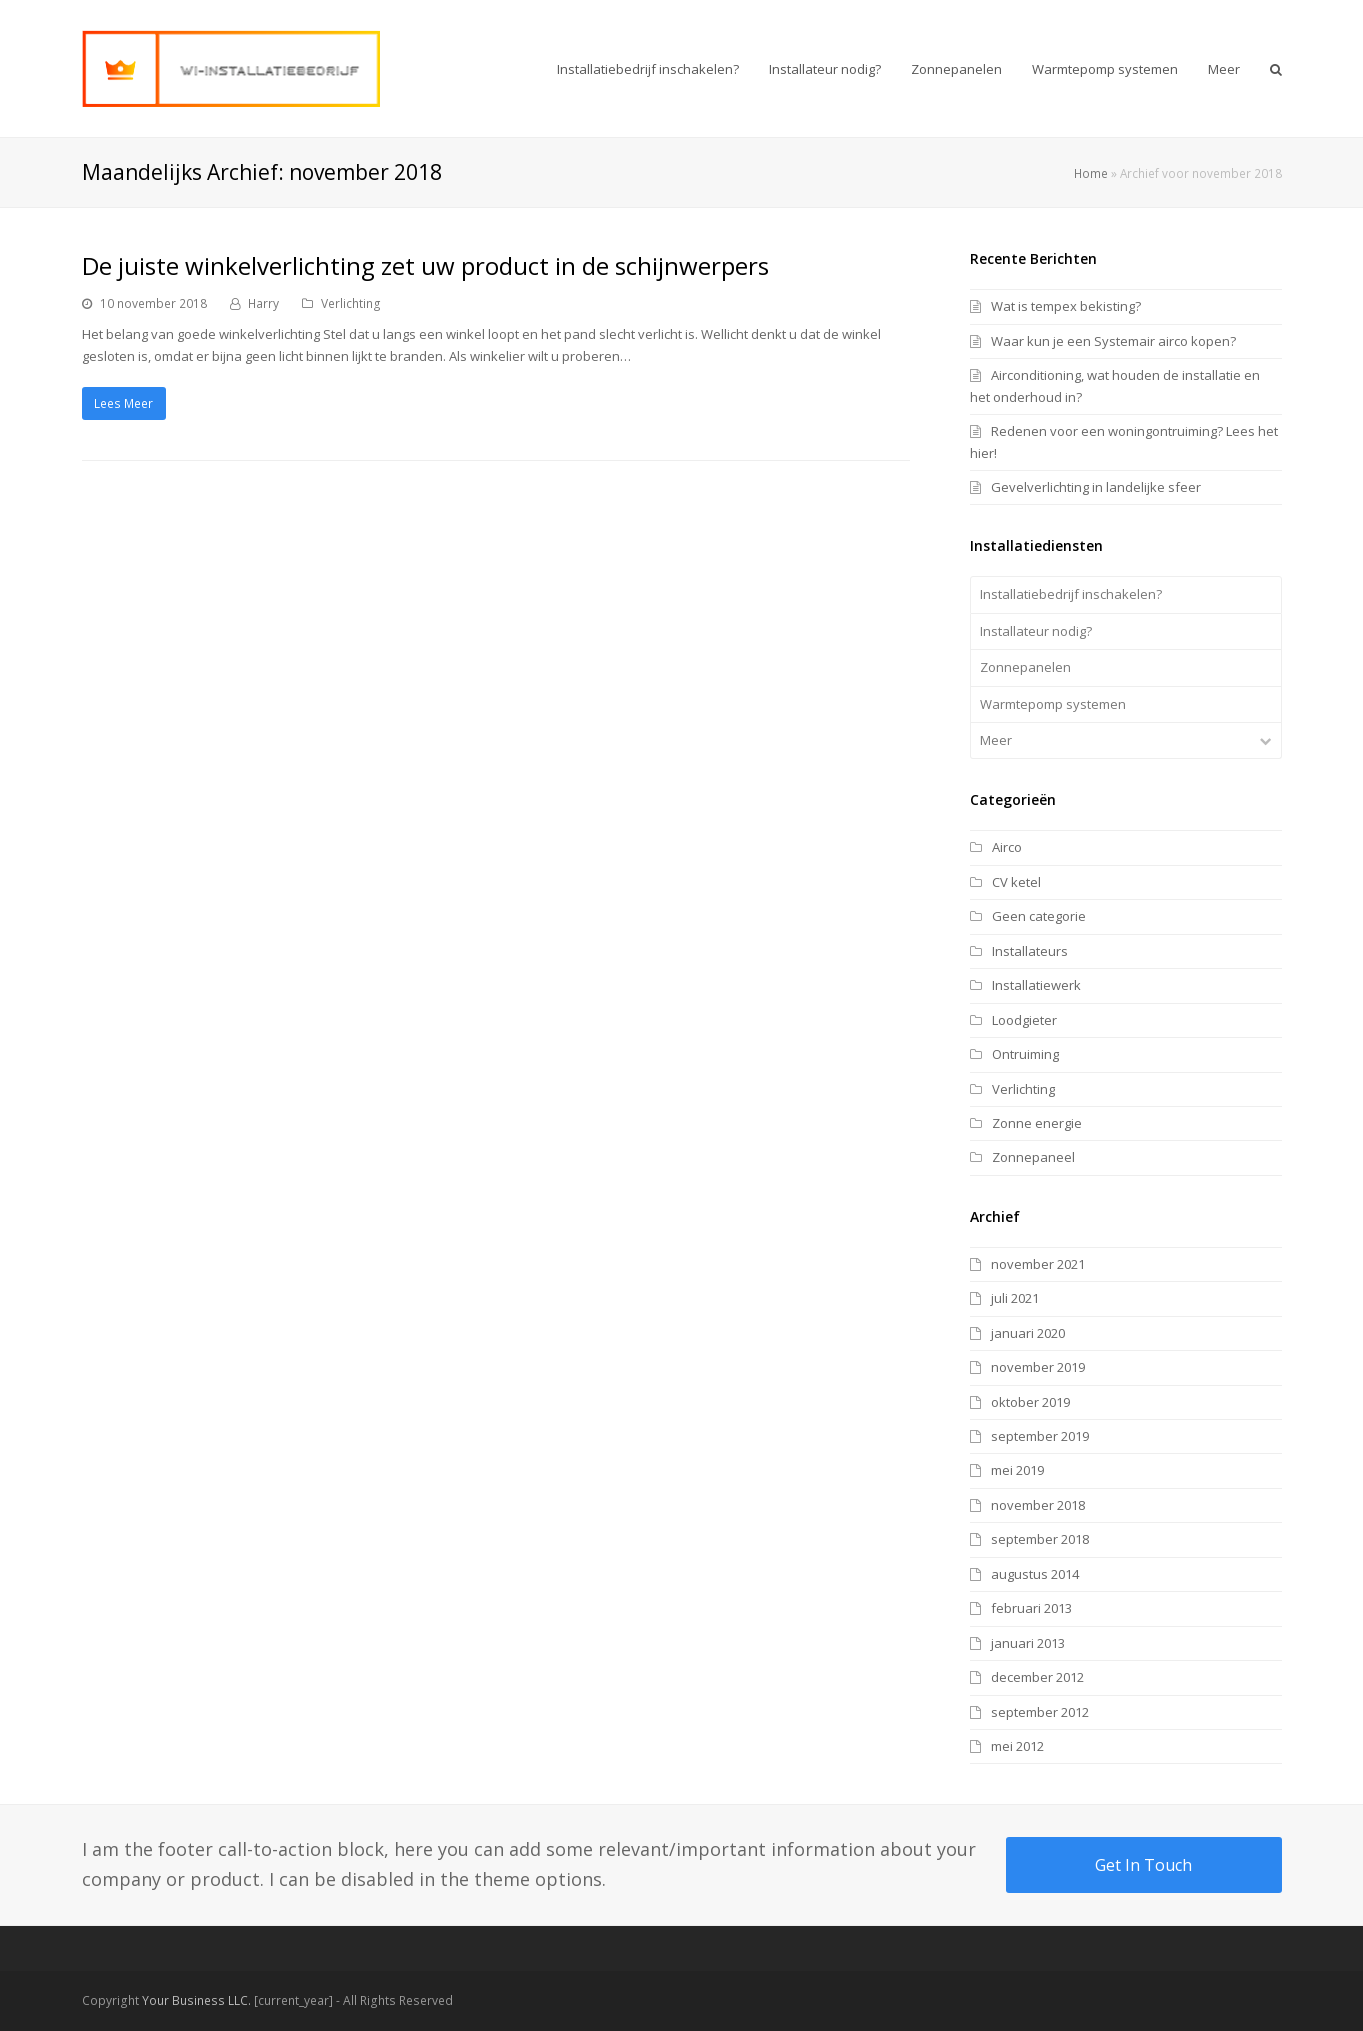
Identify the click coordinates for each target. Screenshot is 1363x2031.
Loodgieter (1024, 1020)
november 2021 (1038, 1264)
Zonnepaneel (1033, 1157)
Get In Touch (1143, 1865)
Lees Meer (123, 403)
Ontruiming (1025, 1054)
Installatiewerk (1036, 985)
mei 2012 (1017, 1746)
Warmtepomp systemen (1053, 704)
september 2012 (1040, 1712)
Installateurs (1030, 951)
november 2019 (1038, 1367)
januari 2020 (1028, 1333)
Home (1091, 173)
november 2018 (1038, 1505)
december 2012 (1037, 1677)
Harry (263, 303)
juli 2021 (1015, 1298)
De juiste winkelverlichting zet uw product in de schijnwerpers (425, 265)
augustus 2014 (1035, 1574)
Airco (1007, 847)
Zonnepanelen (1025, 667)
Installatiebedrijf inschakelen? (1071, 594)
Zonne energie (1037, 1123)
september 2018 (1040, 1539)
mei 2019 (1017, 1470)
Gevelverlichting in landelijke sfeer (1096, 487)
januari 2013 (1028, 1643)
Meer (996, 740)
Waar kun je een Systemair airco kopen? (1113, 341)
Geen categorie (1039, 916)
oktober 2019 (1030, 1402)
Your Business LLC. (196, 2000)
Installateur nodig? (1036, 631)
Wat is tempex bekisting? (1066, 306)
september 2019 (1040, 1436)
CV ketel (1016, 882)
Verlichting (351, 303)
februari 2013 (1031, 1608)
